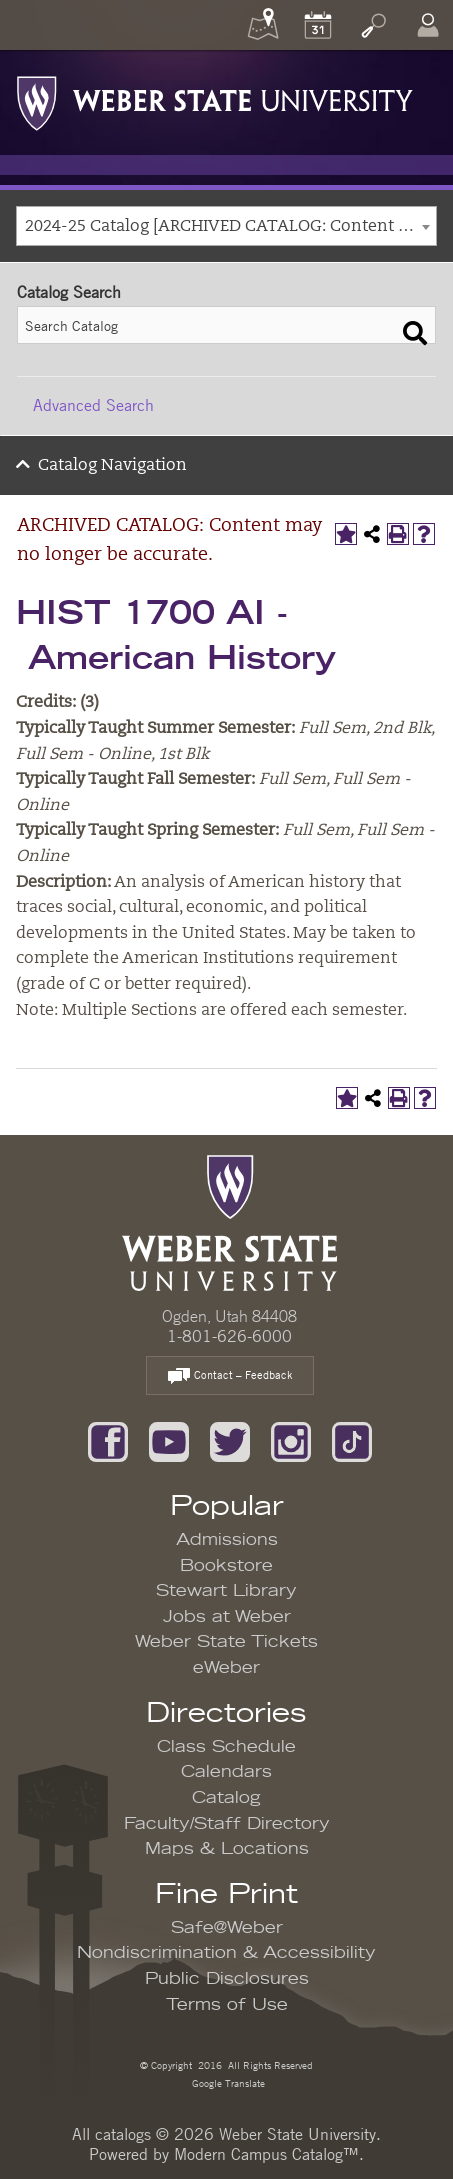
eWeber (226, 1668)
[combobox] (226, 226)
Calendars (226, 1772)
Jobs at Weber (227, 1617)
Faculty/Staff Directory (227, 1824)
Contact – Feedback (230, 1376)
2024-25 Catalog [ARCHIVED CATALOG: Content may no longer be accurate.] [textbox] (230, 227)
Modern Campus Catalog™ (266, 2154)
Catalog (226, 1798)
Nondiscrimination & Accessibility (226, 1953)
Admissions (227, 1540)
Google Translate (227, 2082)
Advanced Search (93, 405)
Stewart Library (226, 1591)
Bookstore (226, 1566)
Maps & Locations (227, 1849)
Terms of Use (227, 2005)
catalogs (123, 2134)
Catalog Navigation (112, 466)
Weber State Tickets (226, 1642)
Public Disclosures (227, 1979)
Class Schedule (226, 1747)
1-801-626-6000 (229, 1336)
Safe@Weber (227, 1928)
